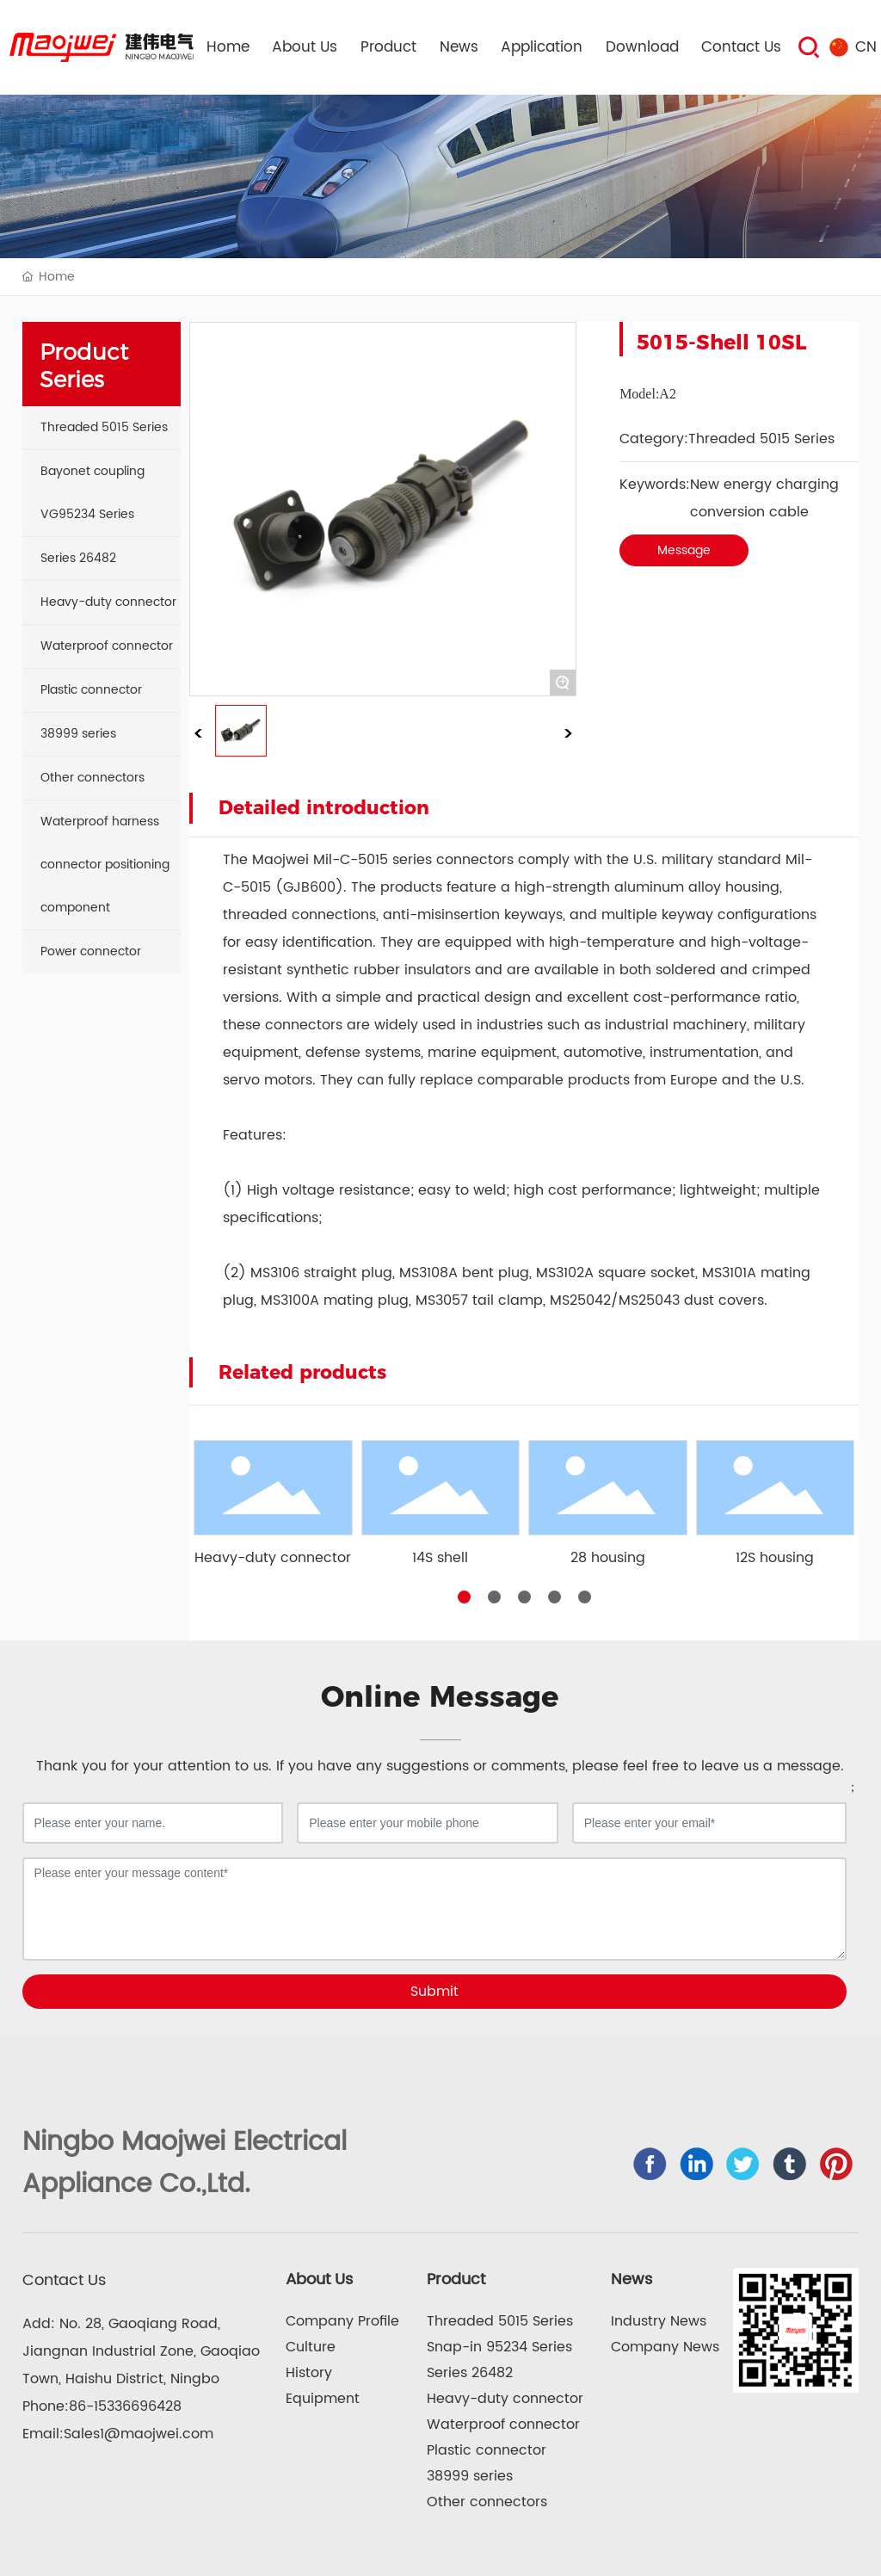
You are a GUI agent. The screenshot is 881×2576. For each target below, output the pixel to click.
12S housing (775, 1558)
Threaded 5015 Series (761, 439)
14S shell (440, 1558)
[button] (464, 1597)
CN (866, 47)
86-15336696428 (125, 2406)
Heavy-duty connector (272, 1558)
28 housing (607, 1558)
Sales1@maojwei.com (138, 2434)
